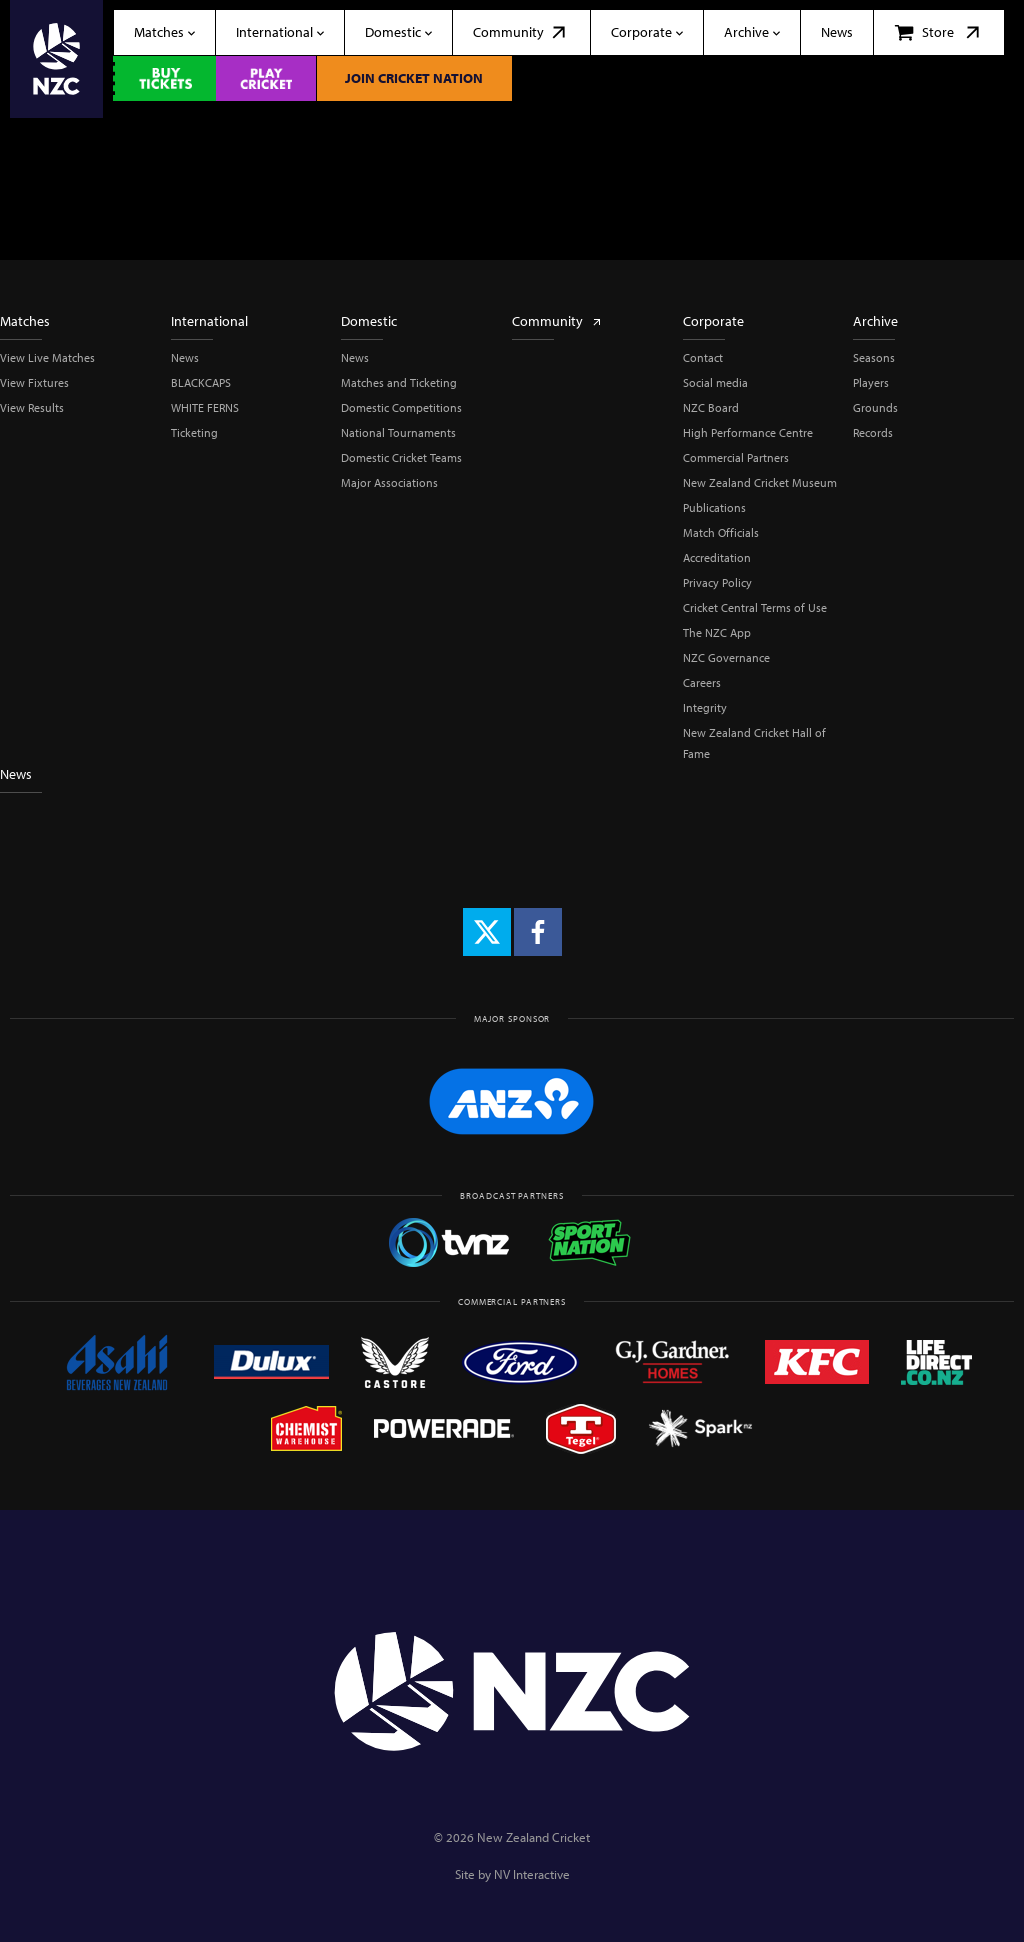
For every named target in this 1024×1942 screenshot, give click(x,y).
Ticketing (194, 432)
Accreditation (717, 557)
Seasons (874, 357)
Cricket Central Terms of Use (755, 607)
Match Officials (721, 532)
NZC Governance (726, 657)
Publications (714, 507)
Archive (875, 321)
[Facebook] (538, 932)
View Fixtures (34, 382)
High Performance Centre (748, 432)
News (185, 357)
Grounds (875, 407)
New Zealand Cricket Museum (760, 482)
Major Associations (389, 482)
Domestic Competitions (401, 407)
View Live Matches (47, 357)
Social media (715, 382)
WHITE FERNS (205, 407)
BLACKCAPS (201, 382)
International (209, 321)
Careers (702, 682)
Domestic (369, 321)
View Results (32, 407)
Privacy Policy (717, 582)
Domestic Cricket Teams (401, 457)
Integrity (705, 707)
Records (873, 432)
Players (871, 382)
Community (557, 321)
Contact (703, 357)
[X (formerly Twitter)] (487, 932)
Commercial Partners (736, 457)
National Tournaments (398, 432)
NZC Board (711, 407)
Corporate (713, 321)
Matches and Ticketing (399, 382)
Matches (25, 321)
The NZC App (717, 632)
